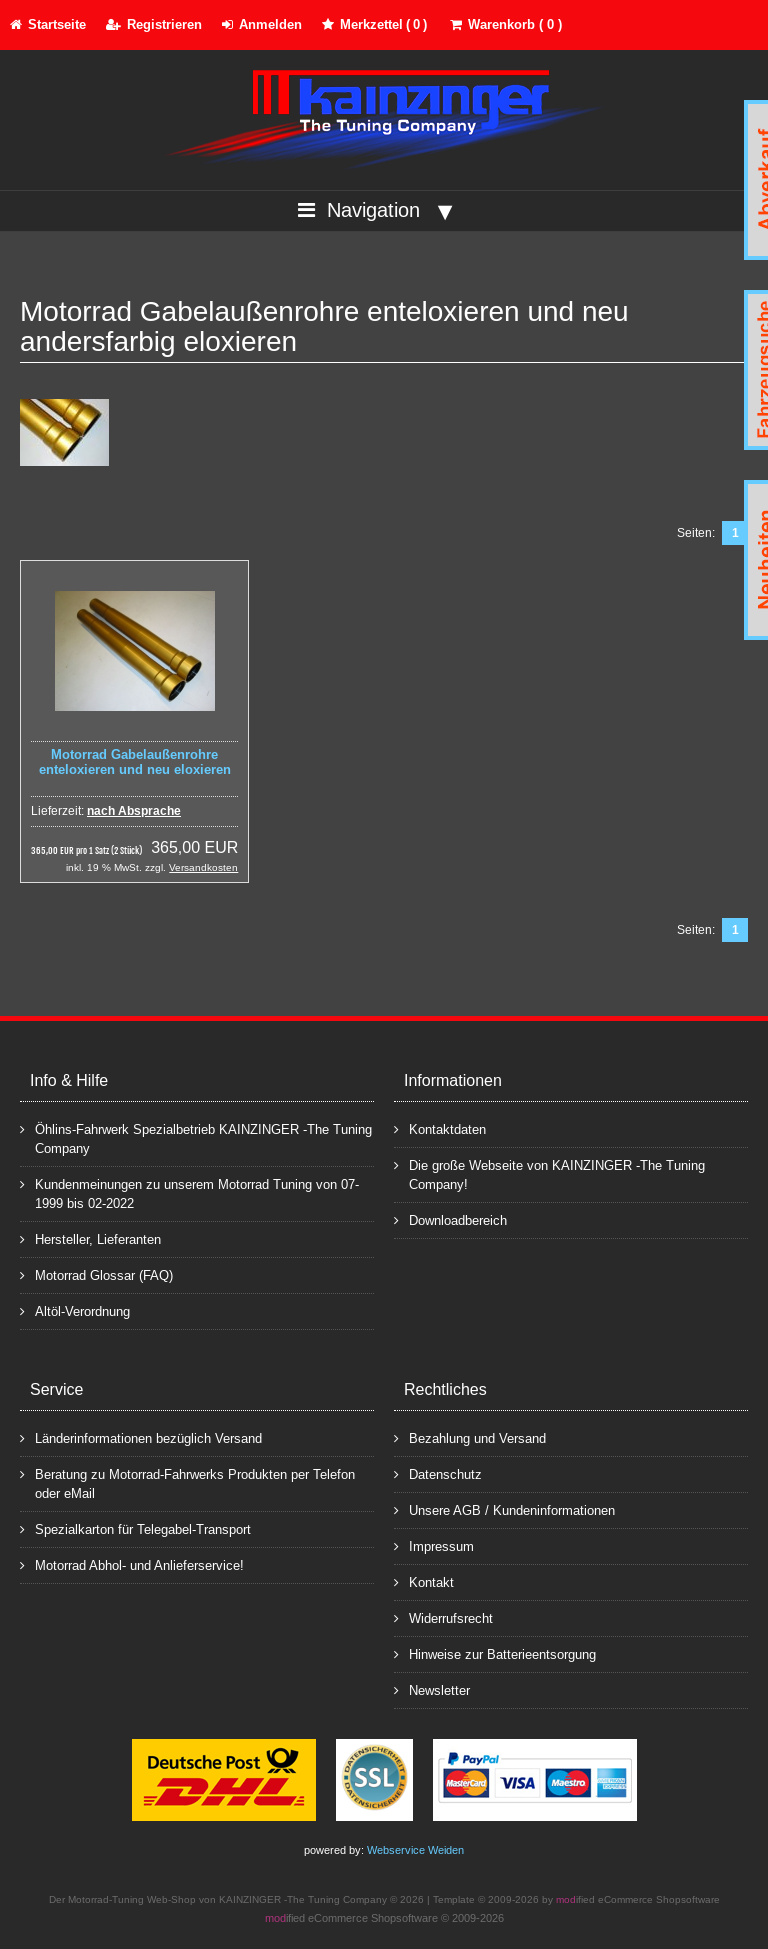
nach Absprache (134, 811)
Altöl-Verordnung (75, 1310)
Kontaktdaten (440, 1128)
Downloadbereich (450, 1219)
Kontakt (424, 1581)
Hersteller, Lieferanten (90, 1238)
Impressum (434, 1545)
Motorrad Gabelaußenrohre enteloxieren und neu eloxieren (135, 762)
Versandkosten (203, 867)
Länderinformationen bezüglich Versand (141, 1437)
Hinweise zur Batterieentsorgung (495, 1653)
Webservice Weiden (415, 1850)
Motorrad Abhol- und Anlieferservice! (132, 1564)
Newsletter (432, 1689)
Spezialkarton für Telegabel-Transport (135, 1528)
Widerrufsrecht (443, 1617)
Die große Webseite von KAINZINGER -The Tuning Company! (549, 1174)
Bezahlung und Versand (470, 1437)
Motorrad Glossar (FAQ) (96, 1274)
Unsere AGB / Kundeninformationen (504, 1509)
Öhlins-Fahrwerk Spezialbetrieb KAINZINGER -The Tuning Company (196, 1138)
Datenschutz (438, 1473)
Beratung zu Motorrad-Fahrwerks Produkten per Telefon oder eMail (187, 1483)
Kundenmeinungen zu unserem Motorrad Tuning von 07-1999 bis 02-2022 (189, 1193)
